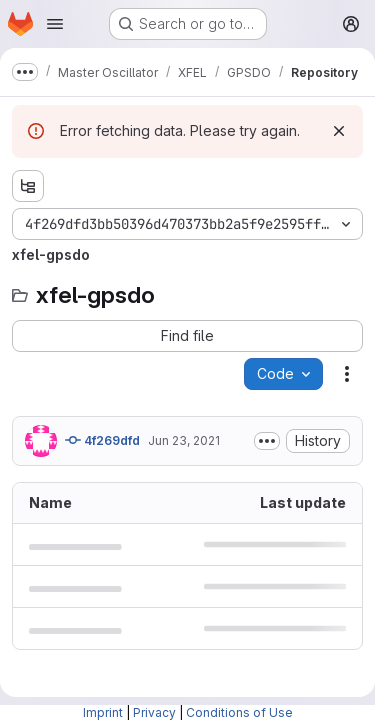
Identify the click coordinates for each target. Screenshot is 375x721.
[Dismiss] (339, 131)
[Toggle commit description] (267, 441)
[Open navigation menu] (55, 24)
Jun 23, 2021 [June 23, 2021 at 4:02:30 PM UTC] (184, 440)
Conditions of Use (239, 712)
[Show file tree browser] (28, 186)
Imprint (103, 712)
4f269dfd (102, 440)
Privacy (154, 712)
